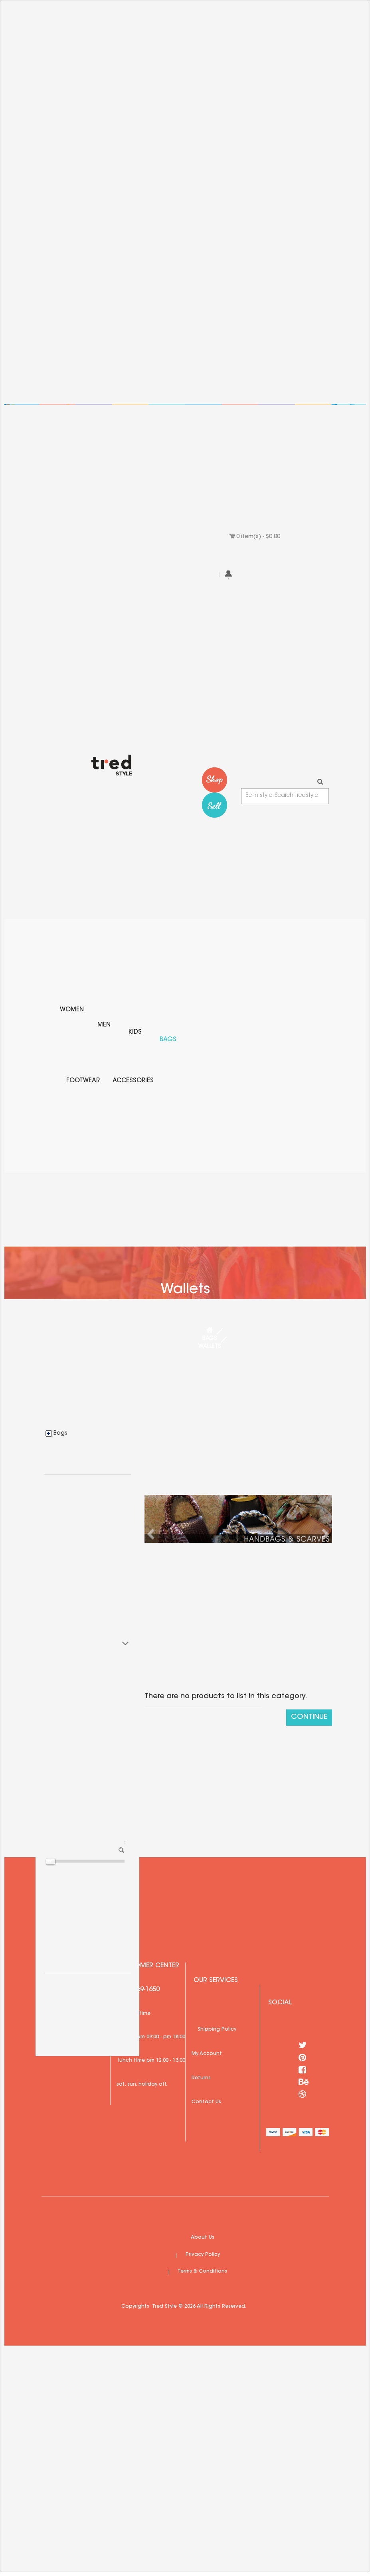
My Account (207, 2053)
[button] (152, 1533)
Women (72, 1010)
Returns (201, 2078)
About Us (203, 2237)
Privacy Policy (203, 2254)
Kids (135, 1032)
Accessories (133, 1081)
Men (104, 1025)
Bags (168, 1040)
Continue (309, 1717)
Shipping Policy (216, 2029)
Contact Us (206, 2102)
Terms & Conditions (202, 2271)
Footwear (83, 1081)
